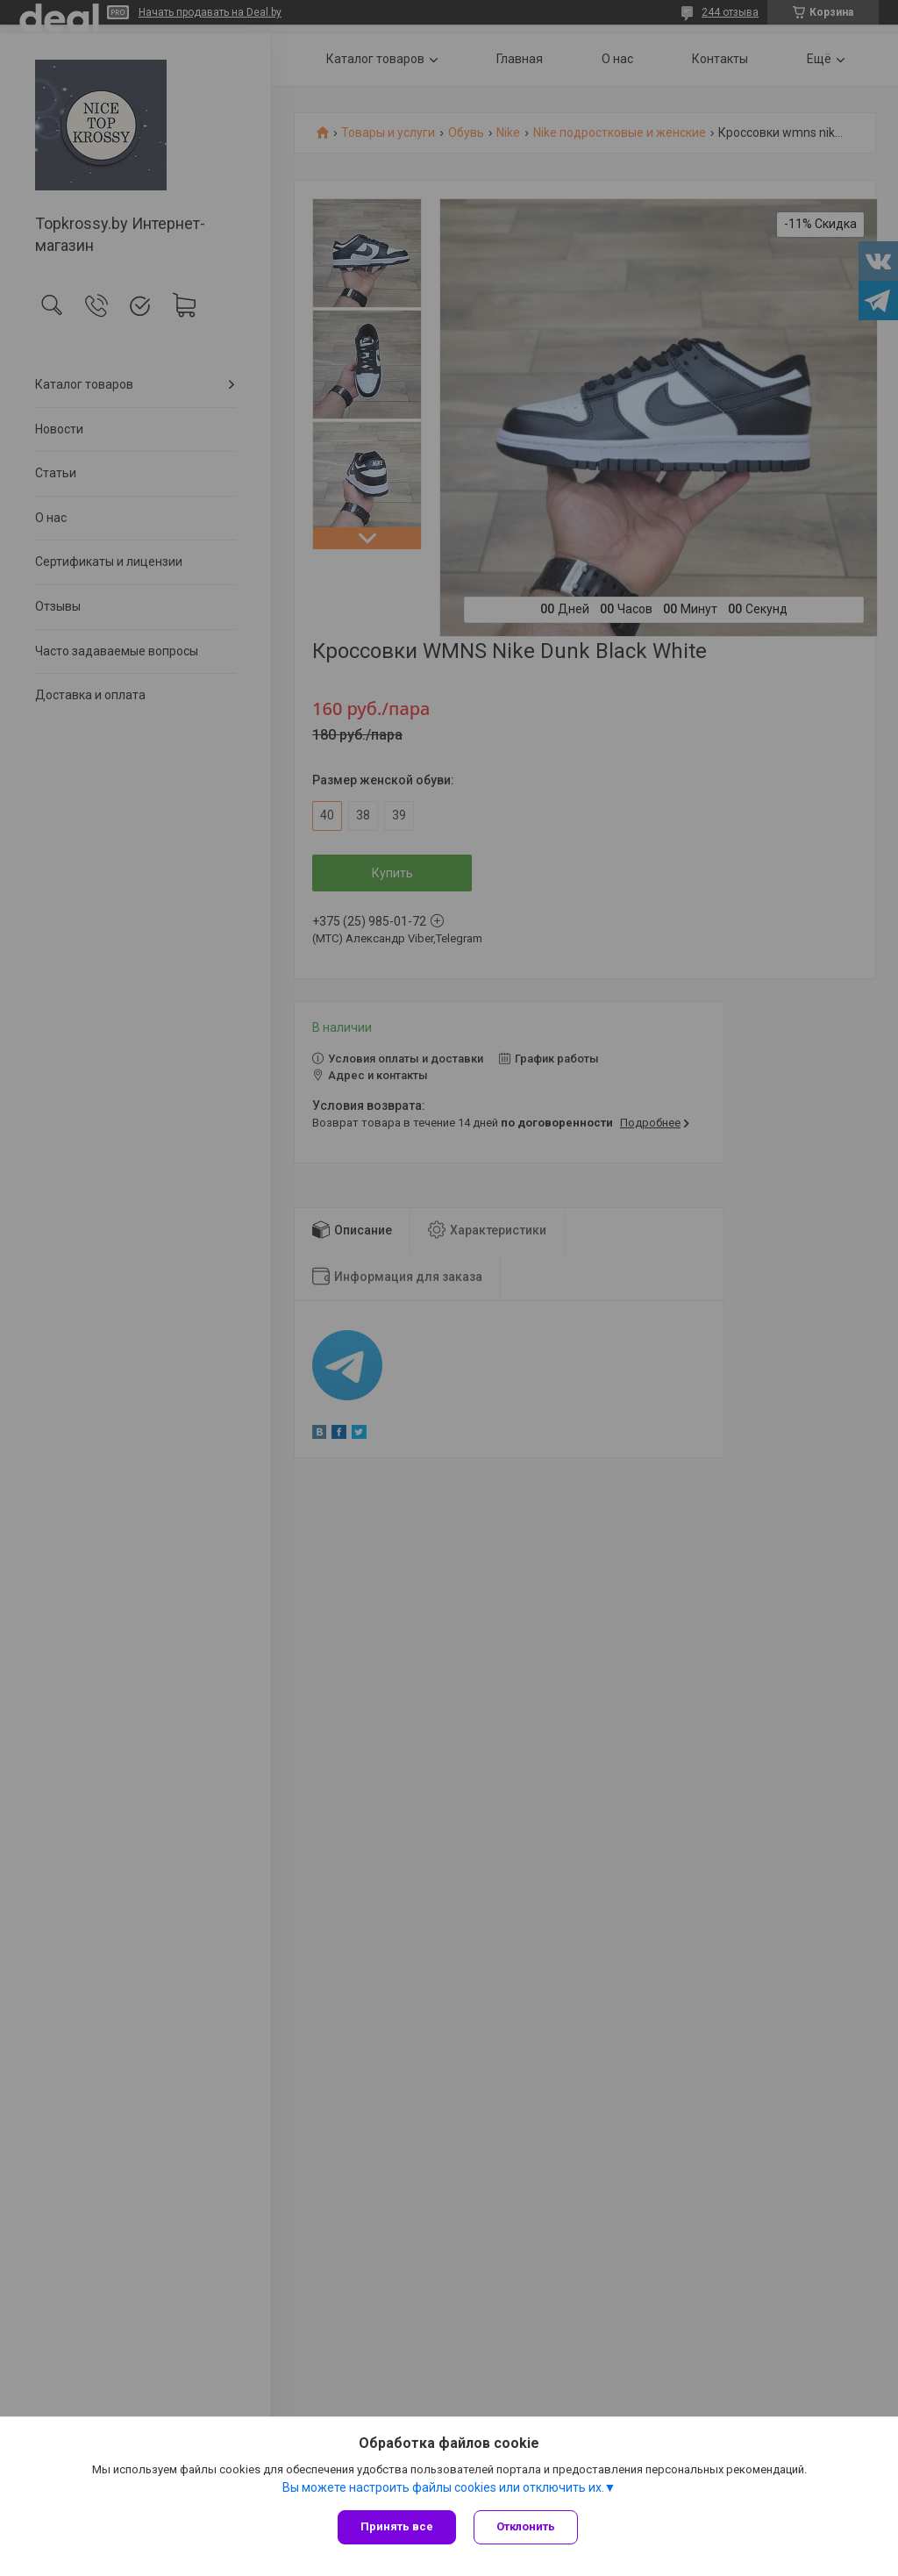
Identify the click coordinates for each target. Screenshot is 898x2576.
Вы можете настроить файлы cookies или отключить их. (443, 2487)
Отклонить (525, 2526)
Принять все (396, 2526)
